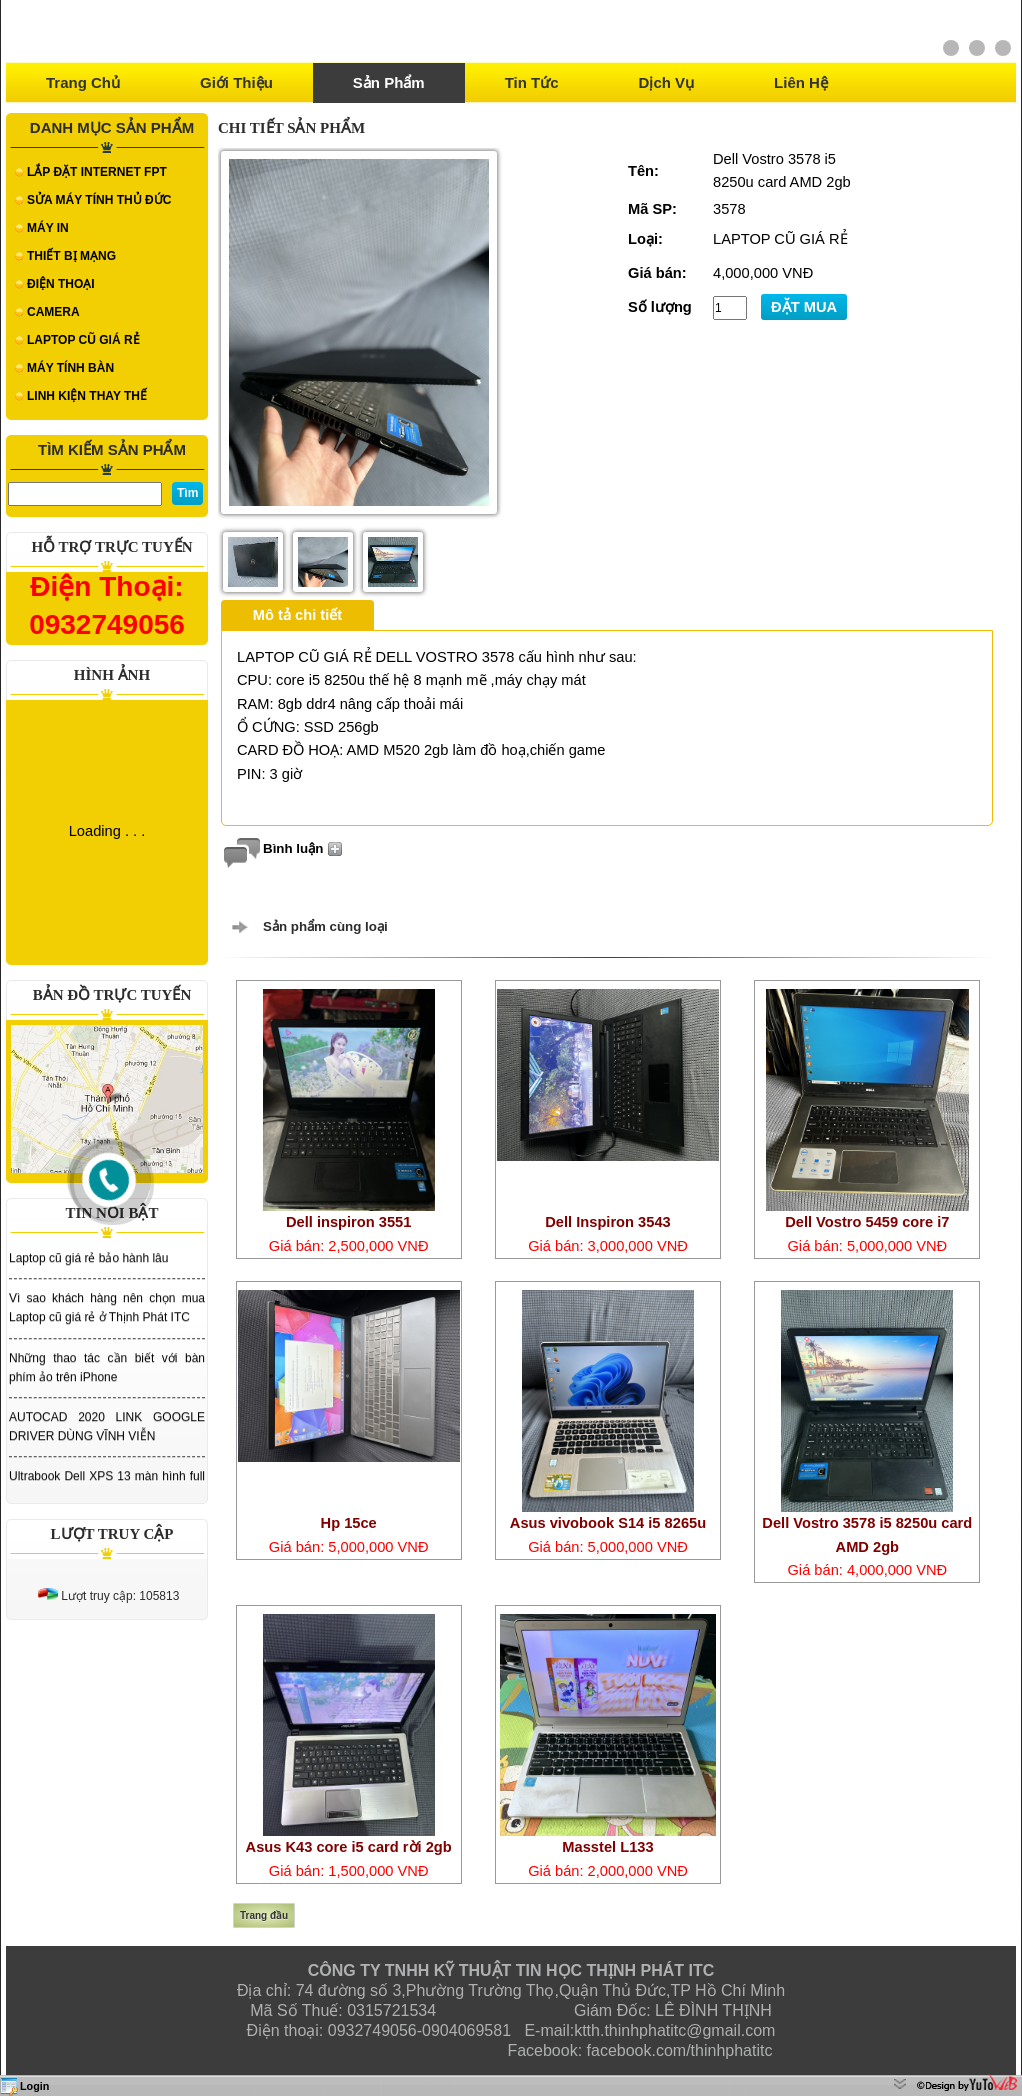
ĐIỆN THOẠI (61, 284)
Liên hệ (801, 82)
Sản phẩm (389, 82)
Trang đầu (264, 1915)
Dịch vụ (667, 82)
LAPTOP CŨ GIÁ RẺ (83, 340)
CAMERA (53, 312)
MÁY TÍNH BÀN (70, 368)
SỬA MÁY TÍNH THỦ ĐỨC (99, 200)
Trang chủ (83, 82)
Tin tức (532, 82)
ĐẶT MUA (804, 307)
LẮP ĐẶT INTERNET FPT (97, 172)
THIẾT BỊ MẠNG (71, 256)
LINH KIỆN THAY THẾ (87, 396)
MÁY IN (48, 228)
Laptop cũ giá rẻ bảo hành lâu (88, 1270)
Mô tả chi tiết (297, 615)
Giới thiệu (236, 82)
